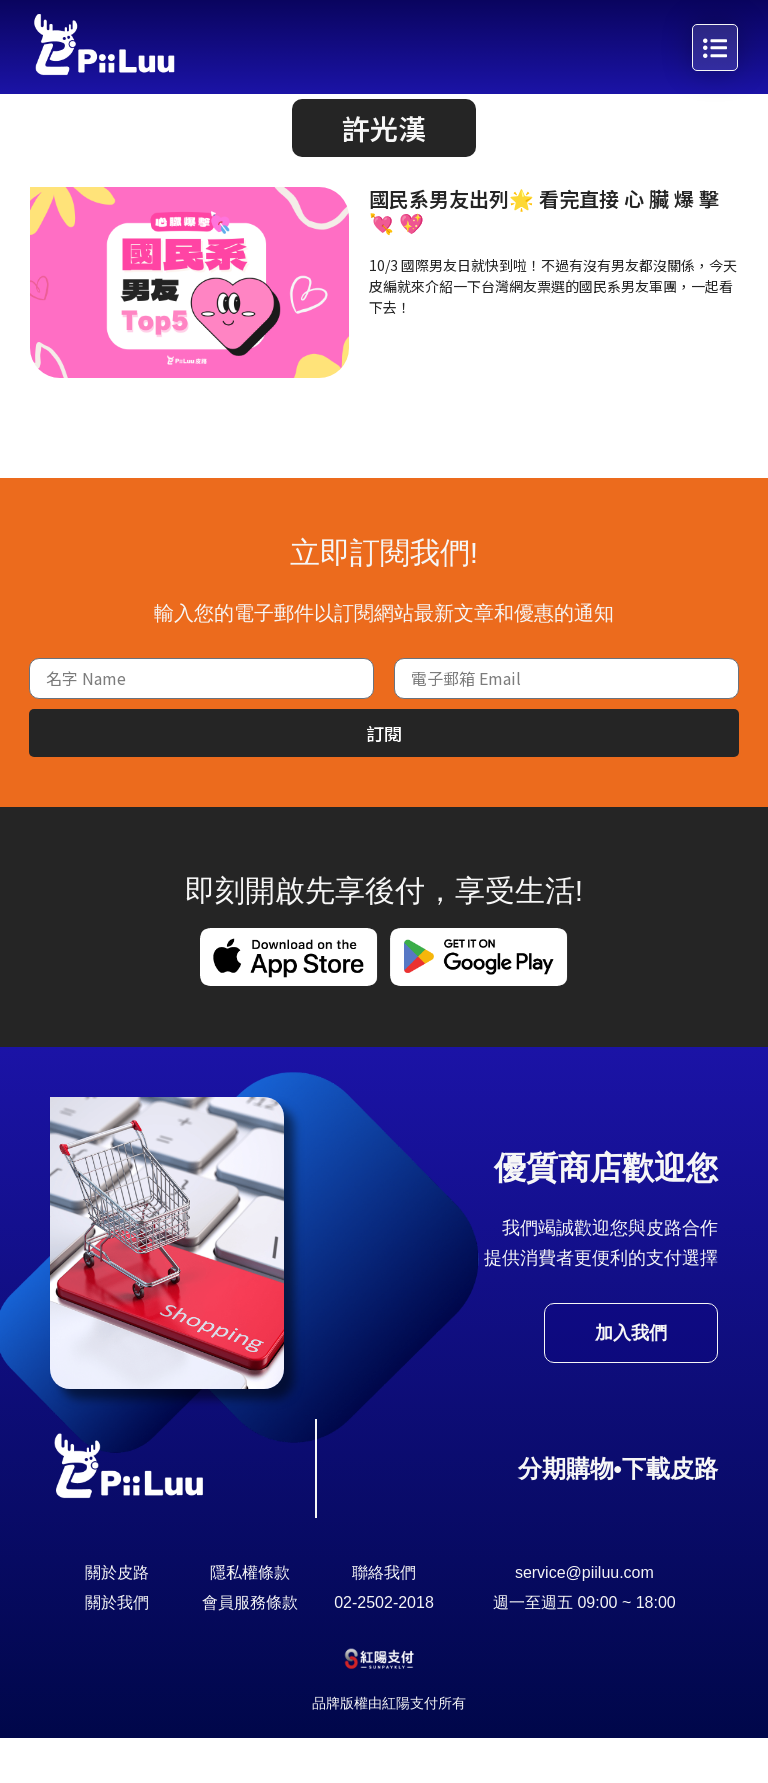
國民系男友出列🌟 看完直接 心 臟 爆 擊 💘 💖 (544, 255)
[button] (384, 173)
